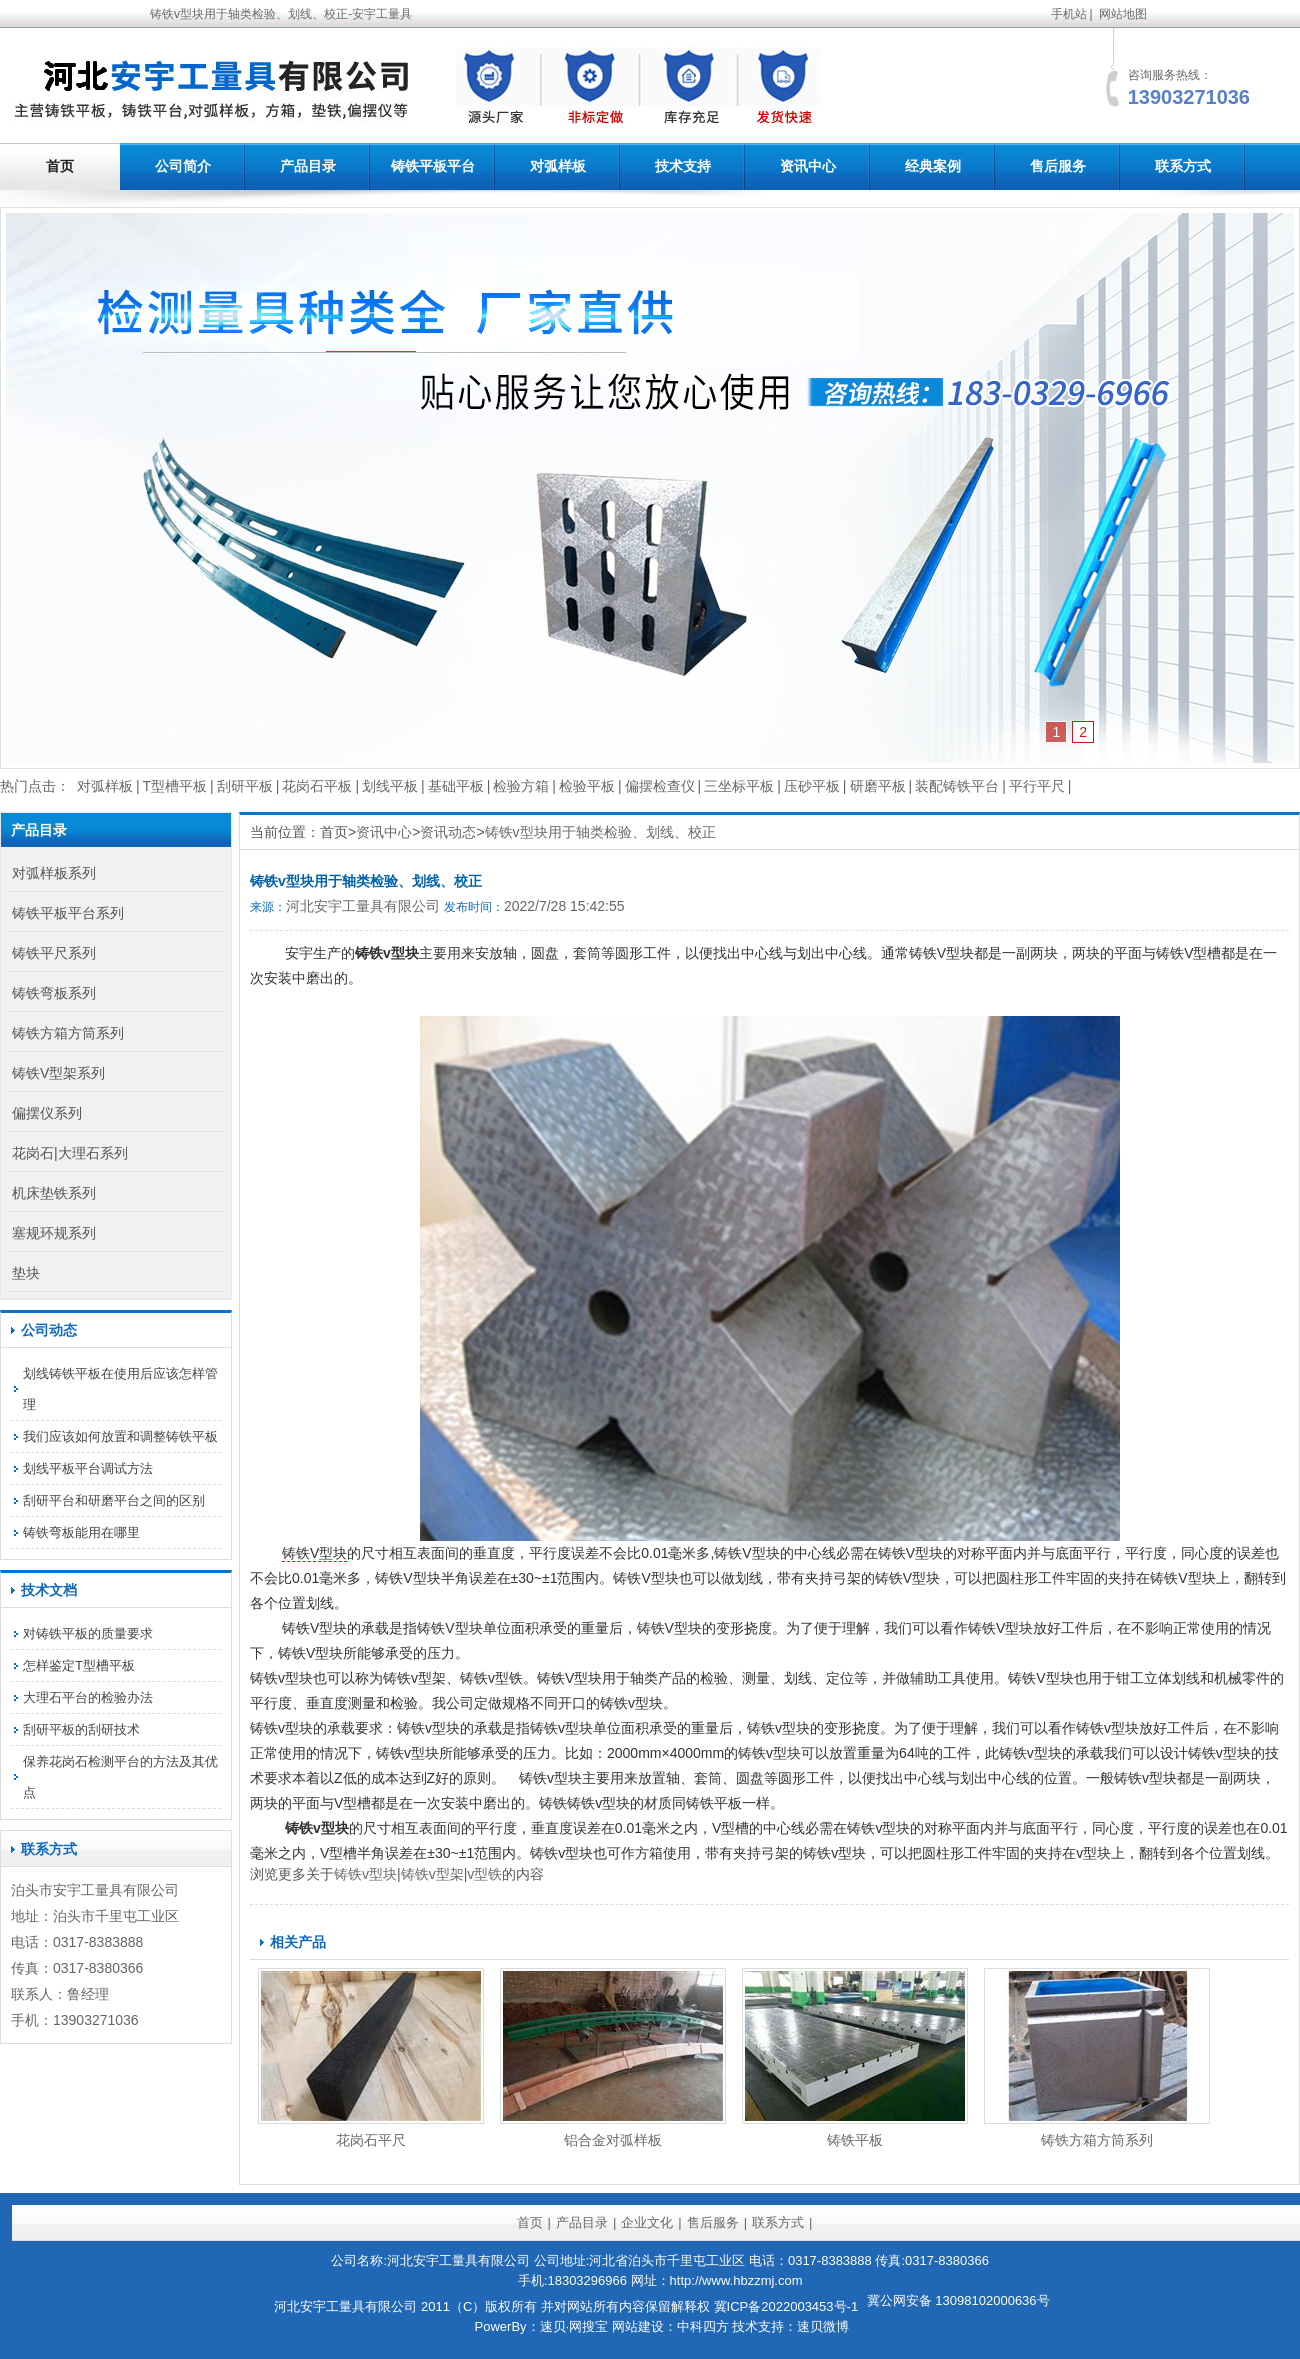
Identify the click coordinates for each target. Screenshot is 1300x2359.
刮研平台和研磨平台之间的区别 (114, 1500)
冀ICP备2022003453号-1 (786, 2306)
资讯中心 (808, 166)
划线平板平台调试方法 (88, 1468)
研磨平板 (878, 786)
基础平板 (456, 786)
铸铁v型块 (365, 1874)
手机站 (1069, 14)
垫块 (26, 1273)
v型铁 (484, 1874)
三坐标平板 (739, 786)
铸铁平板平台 (433, 166)
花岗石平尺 (371, 2140)
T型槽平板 (175, 786)
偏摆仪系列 (47, 1113)
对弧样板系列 (54, 873)
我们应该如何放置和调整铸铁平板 (120, 1436)
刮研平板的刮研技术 (81, 1729)
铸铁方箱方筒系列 (1097, 2140)
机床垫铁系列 (54, 1193)
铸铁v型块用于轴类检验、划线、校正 (600, 832)
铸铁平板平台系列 (68, 913)
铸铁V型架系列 (58, 1073)
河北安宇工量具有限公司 (363, 906)
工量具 (102, 1890)
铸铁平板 (855, 2140)
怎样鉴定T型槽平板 (79, 1665)
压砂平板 (812, 786)
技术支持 (683, 166)
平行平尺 (1037, 786)
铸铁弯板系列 (54, 993)
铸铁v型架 (432, 1874)
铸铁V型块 (314, 1553)
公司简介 (183, 166)
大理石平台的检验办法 (88, 1697)
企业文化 (647, 2222)
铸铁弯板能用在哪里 (81, 1532)
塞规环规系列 (54, 1233)
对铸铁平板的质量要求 (88, 1633)
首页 (60, 166)
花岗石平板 (317, 786)
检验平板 (587, 786)
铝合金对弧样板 (613, 2140)
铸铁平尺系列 (54, 953)
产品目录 (308, 166)
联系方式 (1183, 166)
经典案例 (933, 166)
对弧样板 (558, 166)
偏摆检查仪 (660, 786)
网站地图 (1123, 14)
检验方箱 (521, 786)
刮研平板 (245, 786)
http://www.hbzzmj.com (736, 2280)
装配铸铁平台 (957, 786)
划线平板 (390, 786)
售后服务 (1058, 166)
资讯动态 (448, 832)
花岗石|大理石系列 (70, 1153)
